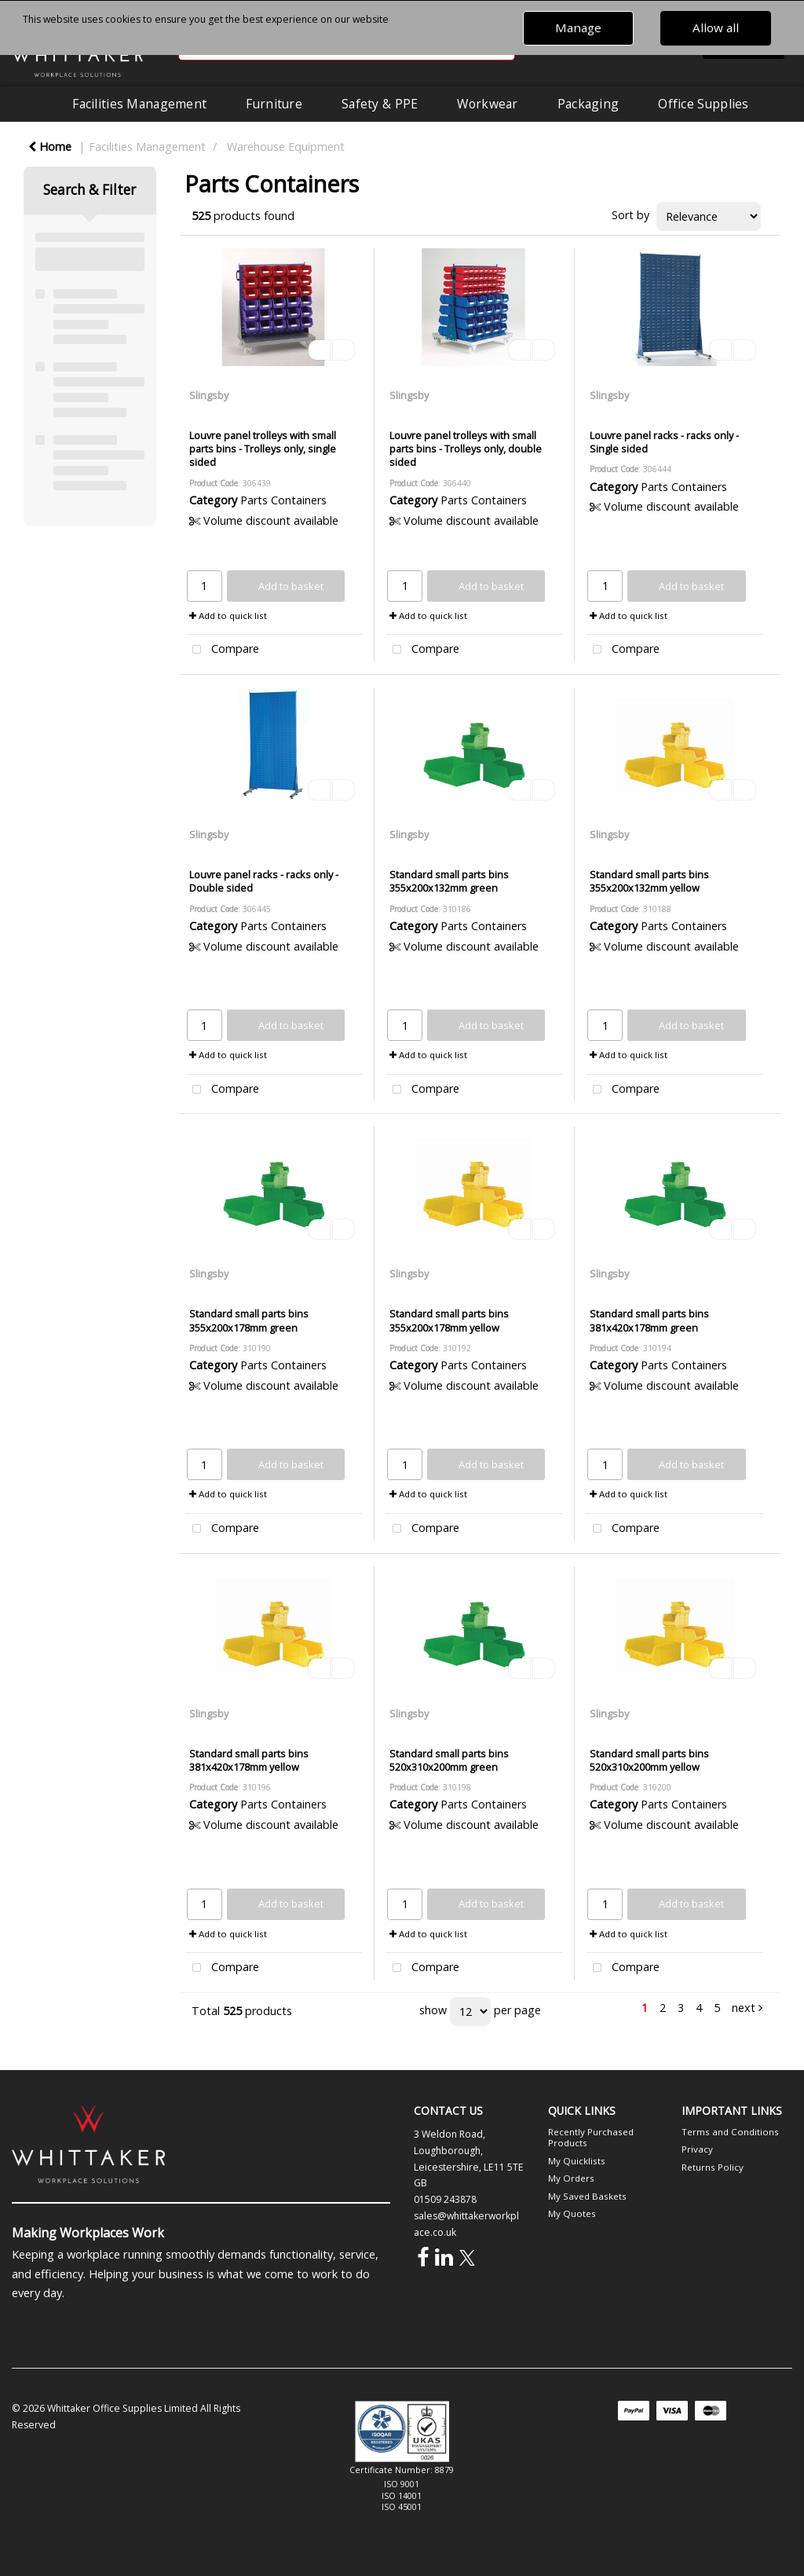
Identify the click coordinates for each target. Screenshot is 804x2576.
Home (49, 146)
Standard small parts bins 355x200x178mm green (249, 1320)
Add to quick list (228, 615)
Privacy (697, 2149)
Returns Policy (713, 2167)
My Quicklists (576, 2161)
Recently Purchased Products (591, 2137)
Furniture (274, 103)
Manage (578, 27)
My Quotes (572, 2213)
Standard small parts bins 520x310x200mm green (449, 1760)
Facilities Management (139, 103)
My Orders (571, 2178)
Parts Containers (283, 500)
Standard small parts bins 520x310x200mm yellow (649, 1760)
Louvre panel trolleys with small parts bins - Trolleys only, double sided (465, 449)
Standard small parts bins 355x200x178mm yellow (449, 1320)
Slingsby (208, 395)
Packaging (588, 103)
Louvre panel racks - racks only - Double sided (263, 881)
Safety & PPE (380, 103)
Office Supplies (703, 103)
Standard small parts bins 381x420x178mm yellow (249, 1760)
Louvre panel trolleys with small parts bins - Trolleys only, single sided (262, 449)
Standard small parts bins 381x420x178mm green (649, 1320)
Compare (222, 650)
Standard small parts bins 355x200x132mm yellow (649, 881)
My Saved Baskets (587, 2196)
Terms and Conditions (730, 2132)
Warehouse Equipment (286, 146)
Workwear (487, 103)
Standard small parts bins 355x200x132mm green (449, 881)
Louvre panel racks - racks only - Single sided (664, 442)
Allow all (716, 27)
